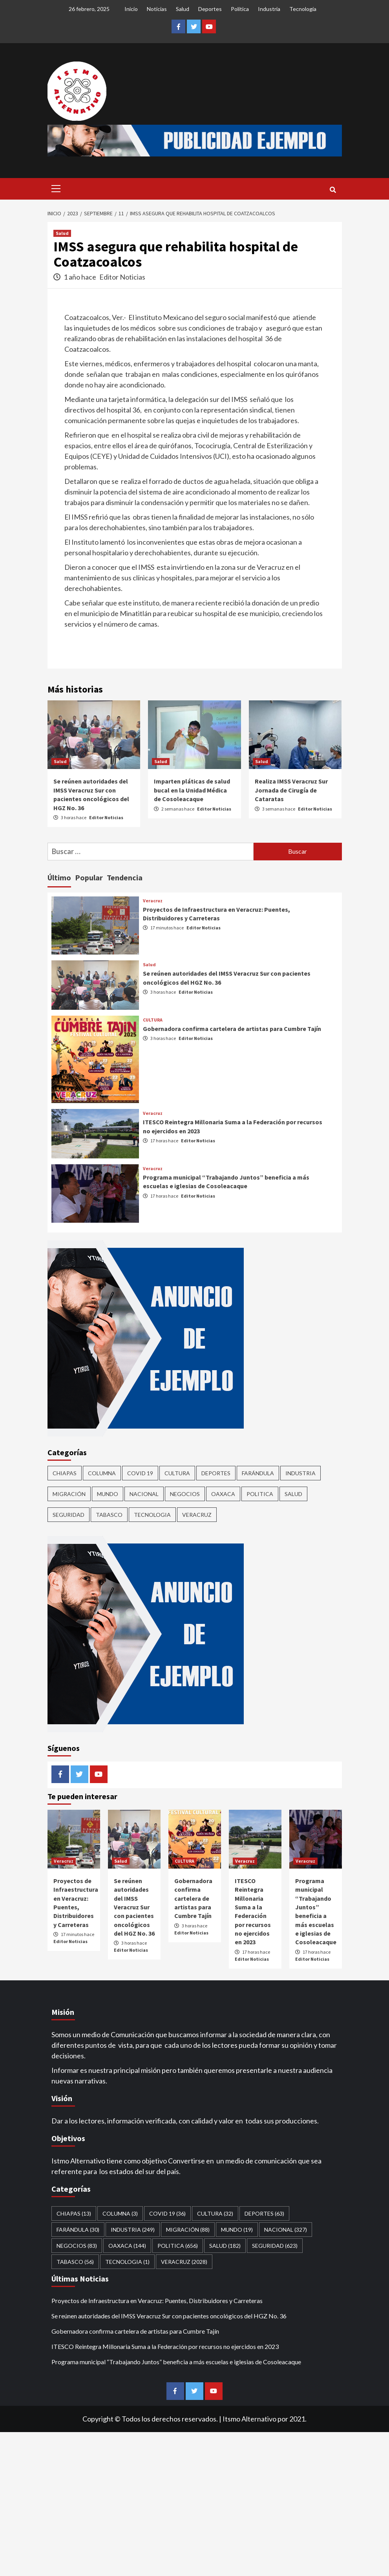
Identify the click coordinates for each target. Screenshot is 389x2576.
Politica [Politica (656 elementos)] (260, 1494)
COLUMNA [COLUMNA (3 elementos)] (102, 1473)
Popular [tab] (89, 877)
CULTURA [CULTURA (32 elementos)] (177, 1473)
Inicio (131, 8)
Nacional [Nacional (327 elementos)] (144, 1494)
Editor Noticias (122, 277)
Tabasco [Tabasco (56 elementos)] (109, 1514)
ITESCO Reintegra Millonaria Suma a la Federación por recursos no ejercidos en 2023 (165, 2346)
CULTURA (153, 1020)
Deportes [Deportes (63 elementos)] (215, 1473)
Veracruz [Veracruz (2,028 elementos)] (197, 1514)
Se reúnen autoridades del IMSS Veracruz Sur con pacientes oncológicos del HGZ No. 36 (134, 1907)
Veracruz (153, 900)
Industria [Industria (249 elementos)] (300, 1473)
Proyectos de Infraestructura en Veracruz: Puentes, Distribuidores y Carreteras (157, 2300)
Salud (182, 8)
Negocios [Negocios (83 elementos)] (185, 1494)
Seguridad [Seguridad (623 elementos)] (68, 1514)
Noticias (157, 8)
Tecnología (302, 8)
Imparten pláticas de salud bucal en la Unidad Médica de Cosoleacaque (192, 790)
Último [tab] (59, 877)
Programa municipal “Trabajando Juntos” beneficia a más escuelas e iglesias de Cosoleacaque (176, 2361)
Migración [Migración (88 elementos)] (69, 1494)
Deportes (210, 8)
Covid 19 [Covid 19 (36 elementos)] (140, 1473)
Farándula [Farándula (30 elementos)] (258, 1473)
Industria (269, 8)
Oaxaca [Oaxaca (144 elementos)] (223, 1494)
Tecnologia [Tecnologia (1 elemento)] (152, 1514)
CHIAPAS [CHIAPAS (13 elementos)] (65, 1473)
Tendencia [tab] (124, 877)
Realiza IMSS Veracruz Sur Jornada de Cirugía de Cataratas (291, 790)
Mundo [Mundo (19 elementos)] (107, 1494)
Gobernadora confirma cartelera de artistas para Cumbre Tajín (232, 1029)
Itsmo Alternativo (249, 2418)
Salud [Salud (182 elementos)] (293, 1494)
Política (240, 8)
